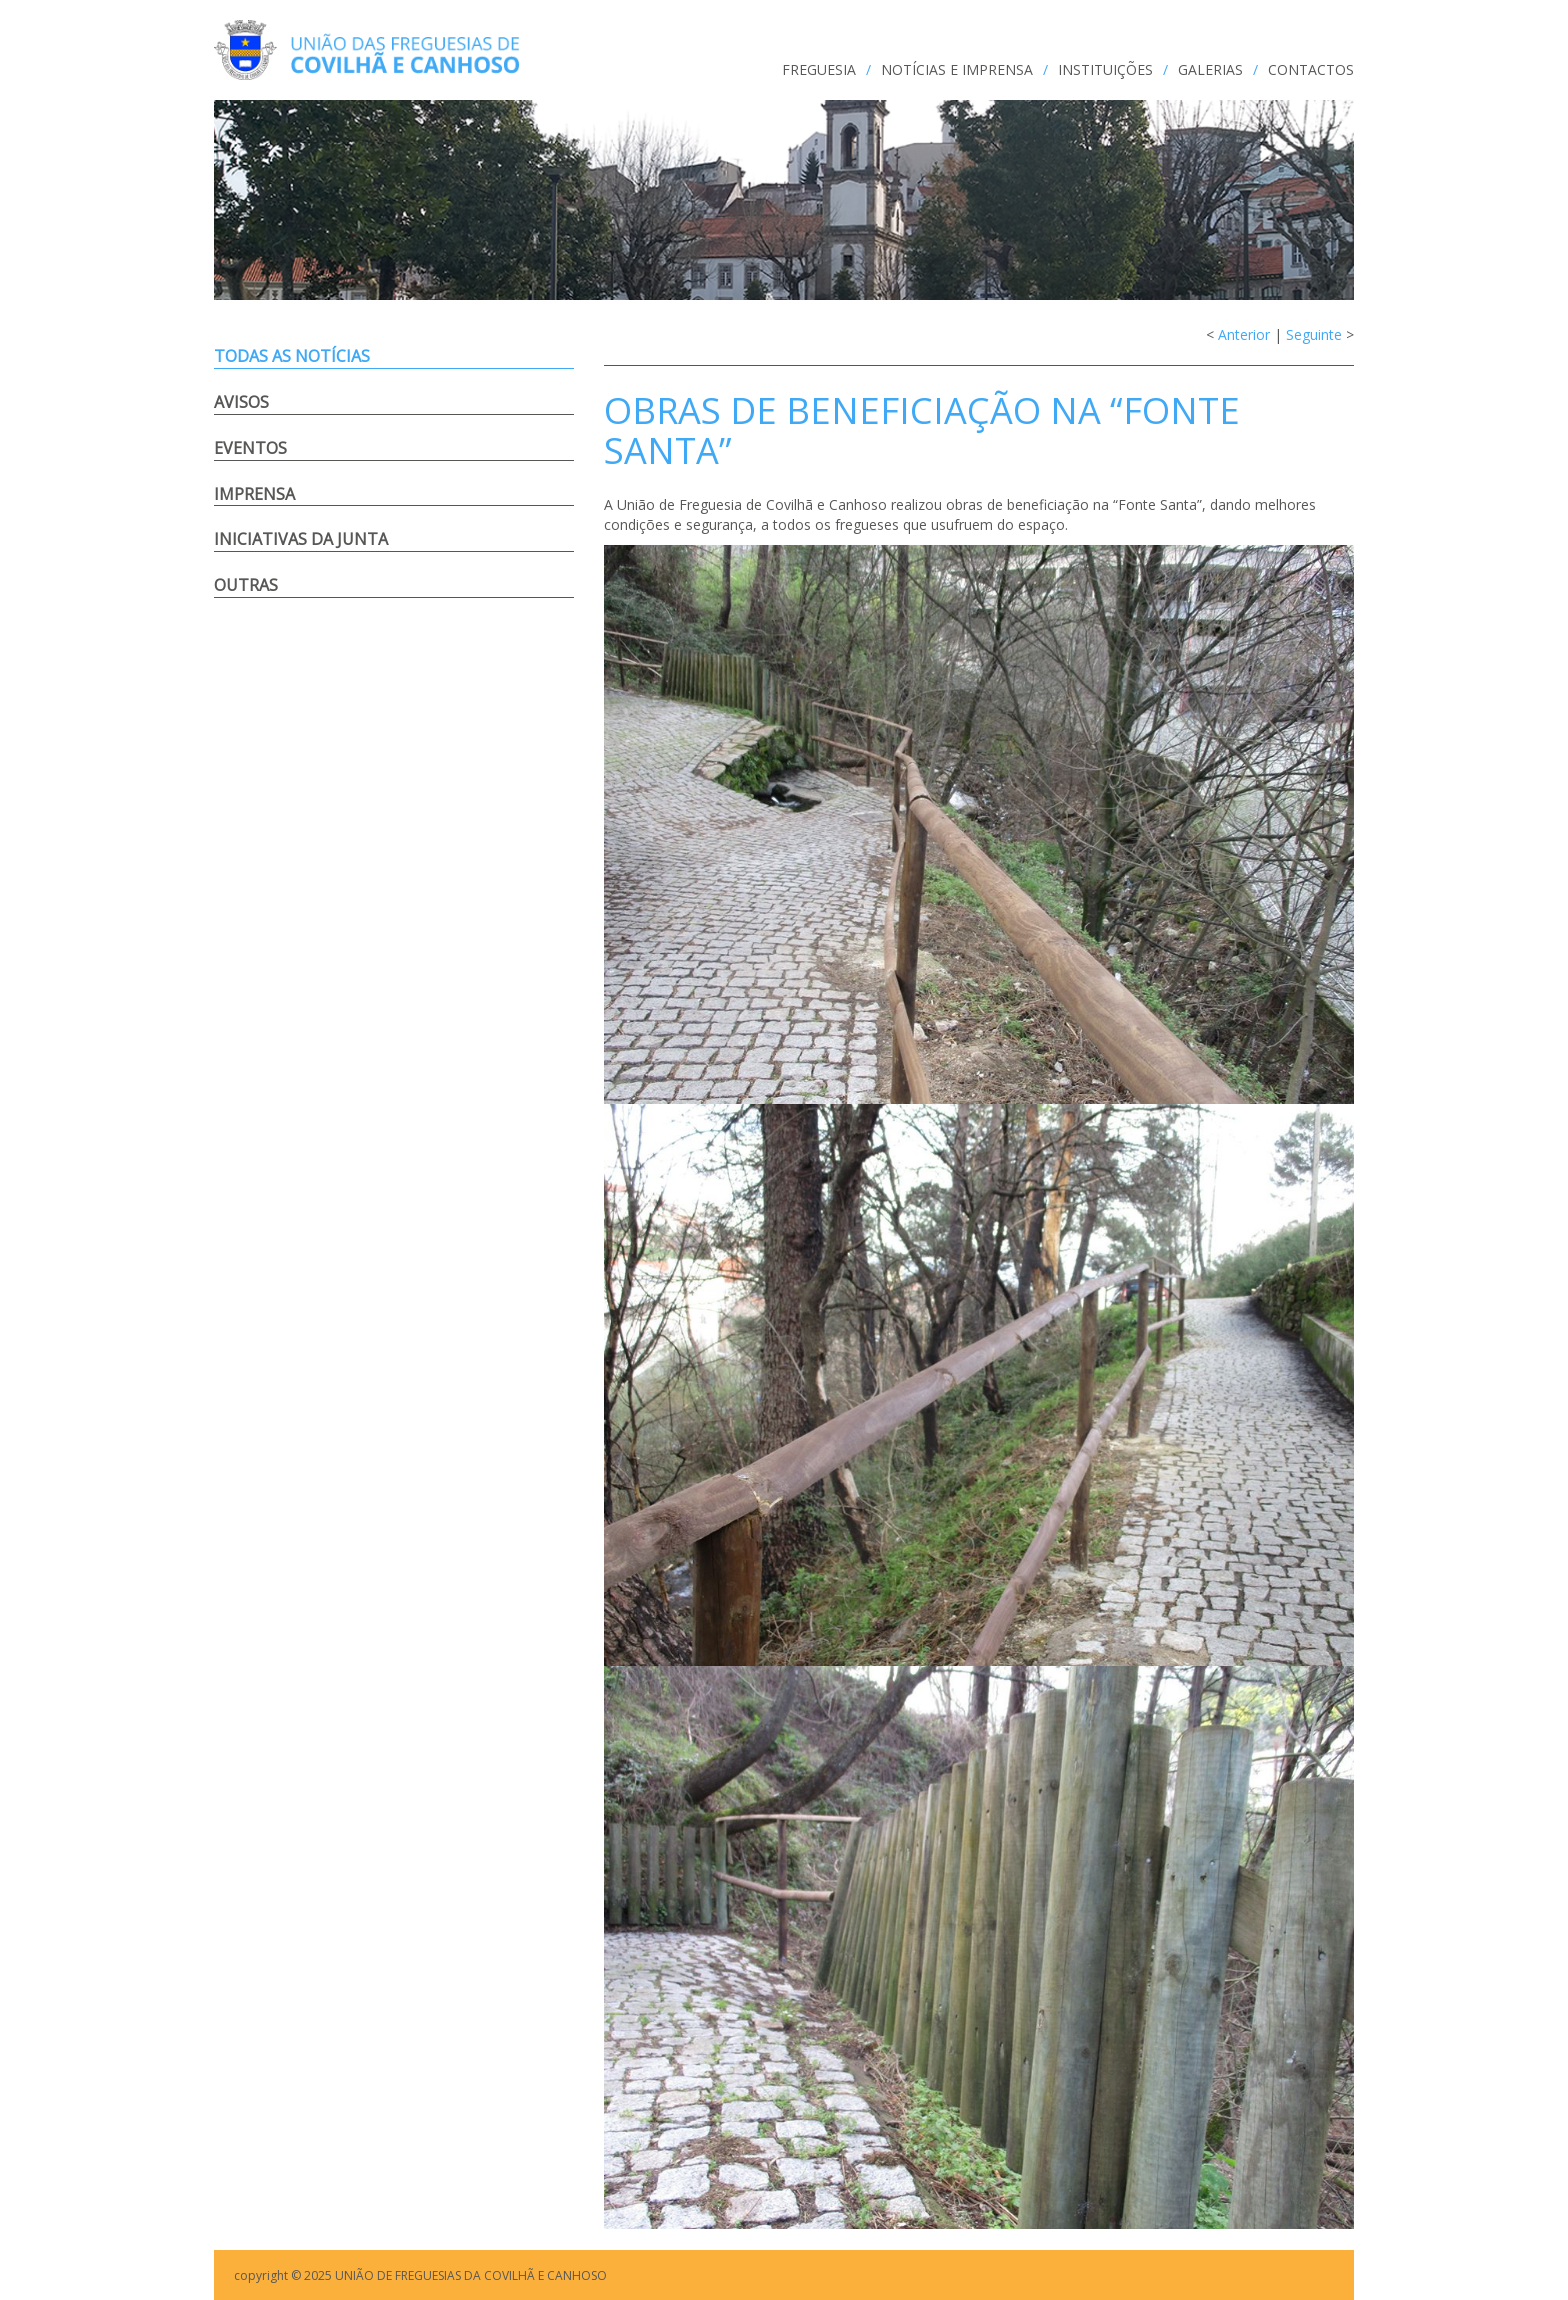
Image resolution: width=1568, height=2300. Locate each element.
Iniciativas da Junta (301, 539)
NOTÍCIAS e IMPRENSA (957, 69)
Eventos (250, 448)
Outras (246, 585)
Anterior (1244, 334)
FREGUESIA (819, 69)
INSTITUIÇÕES (1105, 69)
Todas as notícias (292, 356)
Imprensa (254, 494)
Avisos (241, 402)
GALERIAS (1210, 69)
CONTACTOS (1311, 69)
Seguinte (1314, 334)
